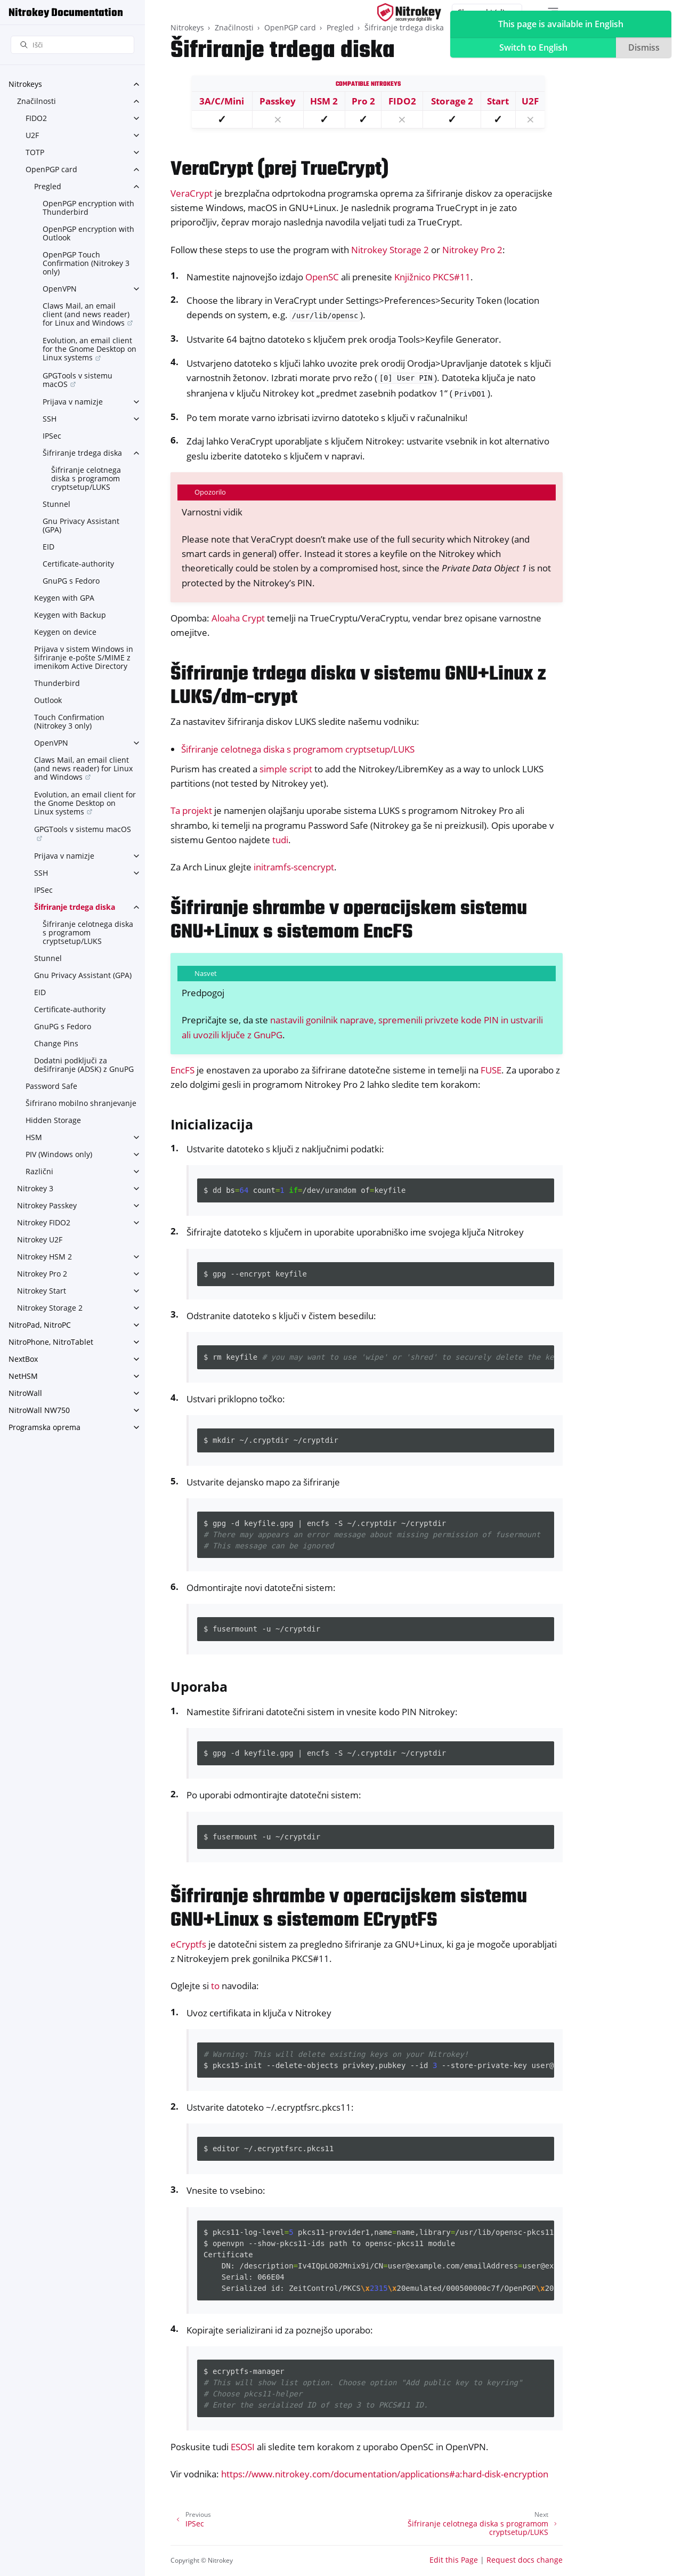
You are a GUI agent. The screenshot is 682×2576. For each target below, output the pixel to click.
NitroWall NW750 (39, 1410)
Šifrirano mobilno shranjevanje (81, 1103)
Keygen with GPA (64, 598)
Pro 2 (363, 101)
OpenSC (322, 277)
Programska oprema (44, 1427)
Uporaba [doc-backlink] (199, 1686)
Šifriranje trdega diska (82, 453)
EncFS (182, 1070)
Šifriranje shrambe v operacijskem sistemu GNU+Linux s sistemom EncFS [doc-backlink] (348, 921)
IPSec (52, 436)
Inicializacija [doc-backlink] (211, 1124)
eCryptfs (188, 1944)
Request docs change (524, 2560)
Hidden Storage (53, 1120)
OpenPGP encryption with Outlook (88, 233)
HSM (34, 1137)
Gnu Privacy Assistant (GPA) (81, 525)
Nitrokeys (25, 84)
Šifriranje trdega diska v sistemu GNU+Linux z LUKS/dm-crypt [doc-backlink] (358, 686)
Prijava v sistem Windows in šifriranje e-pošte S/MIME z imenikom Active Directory (83, 657)
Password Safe (51, 1086)
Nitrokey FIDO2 (43, 1222)
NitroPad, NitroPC (40, 1325)
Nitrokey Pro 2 (42, 1274)
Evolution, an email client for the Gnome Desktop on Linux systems (89, 348)
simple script (285, 769)
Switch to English (533, 47)
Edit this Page (453, 2560)
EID (48, 547)
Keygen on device (65, 632)
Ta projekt (191, 810)
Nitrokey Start (41, 1291)
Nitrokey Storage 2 (50, 1308)
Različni (39, 1171)
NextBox (23, 1359)
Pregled (47, 186)
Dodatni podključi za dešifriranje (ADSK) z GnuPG (84, 1064)
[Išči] (72, 45)
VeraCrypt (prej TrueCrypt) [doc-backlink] (279, 170)
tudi (280, 840)
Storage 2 (452, 101)
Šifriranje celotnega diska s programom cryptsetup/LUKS (86, 478)
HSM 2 (324, 101)
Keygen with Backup (70, 615)
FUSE (491, 1070)
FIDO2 (36, 118)
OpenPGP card (51, 169)
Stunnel (56, 504)
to (215, 1986)
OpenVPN (60, 289)
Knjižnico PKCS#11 (432, 277)
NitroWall (25, 1393)
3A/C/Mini (221, 101)
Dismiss (644, 47)
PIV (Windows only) (59, 1154)
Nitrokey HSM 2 (44, 1256)
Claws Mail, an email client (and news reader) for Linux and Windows (86, 314)
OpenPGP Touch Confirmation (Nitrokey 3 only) (86, 263)
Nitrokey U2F (39, 1239)
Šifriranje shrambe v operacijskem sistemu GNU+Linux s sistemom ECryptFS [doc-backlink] (348, 1909)
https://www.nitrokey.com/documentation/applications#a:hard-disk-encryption (384, 2474)
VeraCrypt (191, 193)
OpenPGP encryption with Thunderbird (88, 207)
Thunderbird (57, 683)
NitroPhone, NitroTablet (51, 1342)
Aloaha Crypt (238, 618)
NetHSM (23, 1376)
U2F (32, 135)
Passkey (277, 101)
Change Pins (56, 1043)
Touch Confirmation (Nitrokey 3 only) (69, 721)
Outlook (48, 700)
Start (498, 101)
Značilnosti (36, 101)
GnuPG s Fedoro (71, 581)
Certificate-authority (78, 564)
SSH (49, 419)
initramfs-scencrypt (294, 867)
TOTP (35, 152)
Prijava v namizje (73, 402)
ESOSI (243, 2447)
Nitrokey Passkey (47, 1205)
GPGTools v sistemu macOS (77, 379)
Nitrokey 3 (35, 1188)
